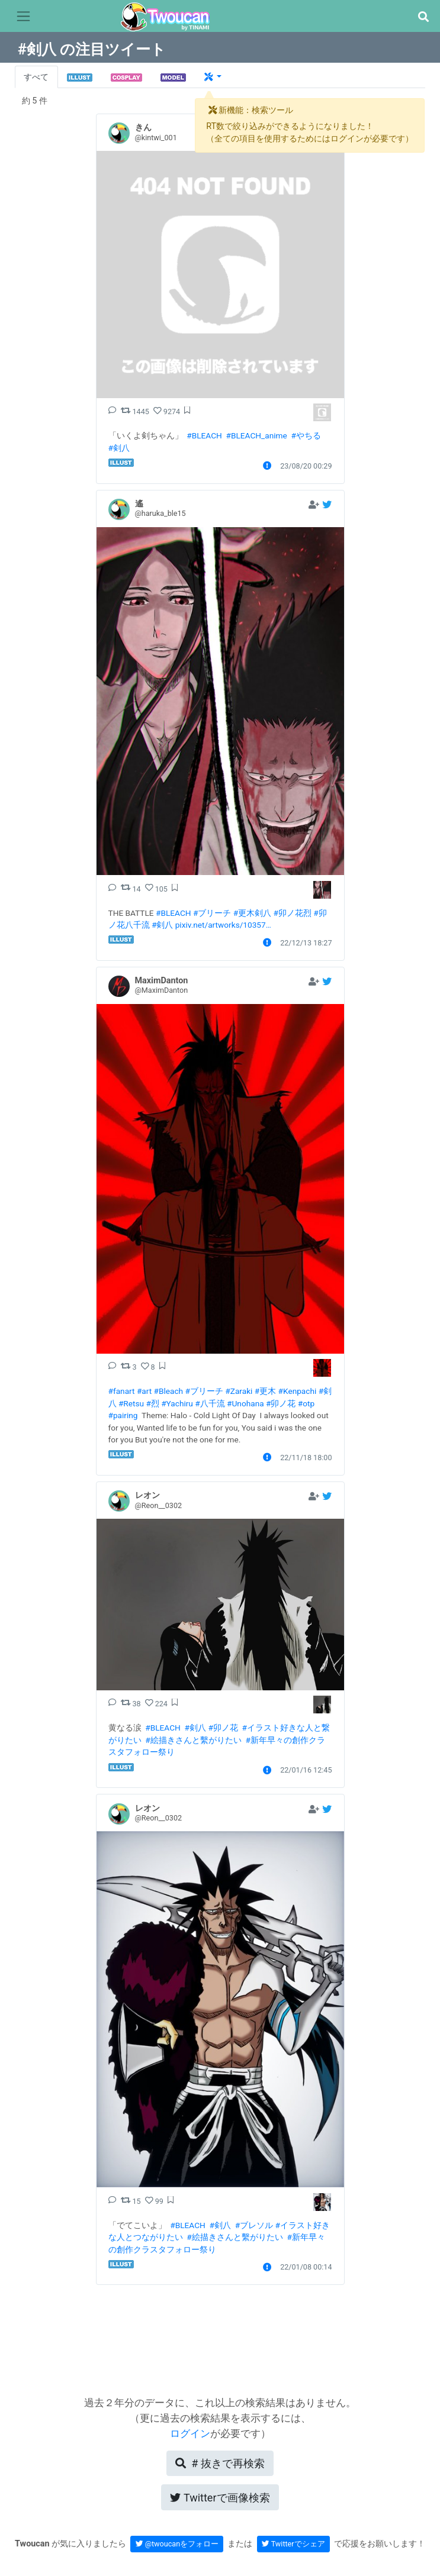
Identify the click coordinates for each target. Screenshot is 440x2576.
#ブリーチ (212, 913)
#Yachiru (177, 1403)
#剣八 (119, 448)
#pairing (123, 1415)
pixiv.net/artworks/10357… (223, 924)
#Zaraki (238, 1391)
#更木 (265, 1391)
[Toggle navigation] (23, 16)
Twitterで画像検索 (219, 2497)
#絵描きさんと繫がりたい (193, 1740)
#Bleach (169, 1391)
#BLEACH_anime (256, 435)
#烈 (152, 1403)
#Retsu (131, 1403)
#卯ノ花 (281, 1403)
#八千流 (209, 1403)
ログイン (190, 2433)
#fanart (121, 1391)
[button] (423, 17)
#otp (306, 1403)
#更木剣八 (252, 913)
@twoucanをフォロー (177, 2543)
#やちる (306, 435)
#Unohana (245, 1403)
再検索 (219, 2463)
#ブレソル (254, 2225)
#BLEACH (204, 435)
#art (144, 1391)
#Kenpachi (297, 1391)
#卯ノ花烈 (292, 913)
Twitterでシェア (293, 2543)
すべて (36, 77)
